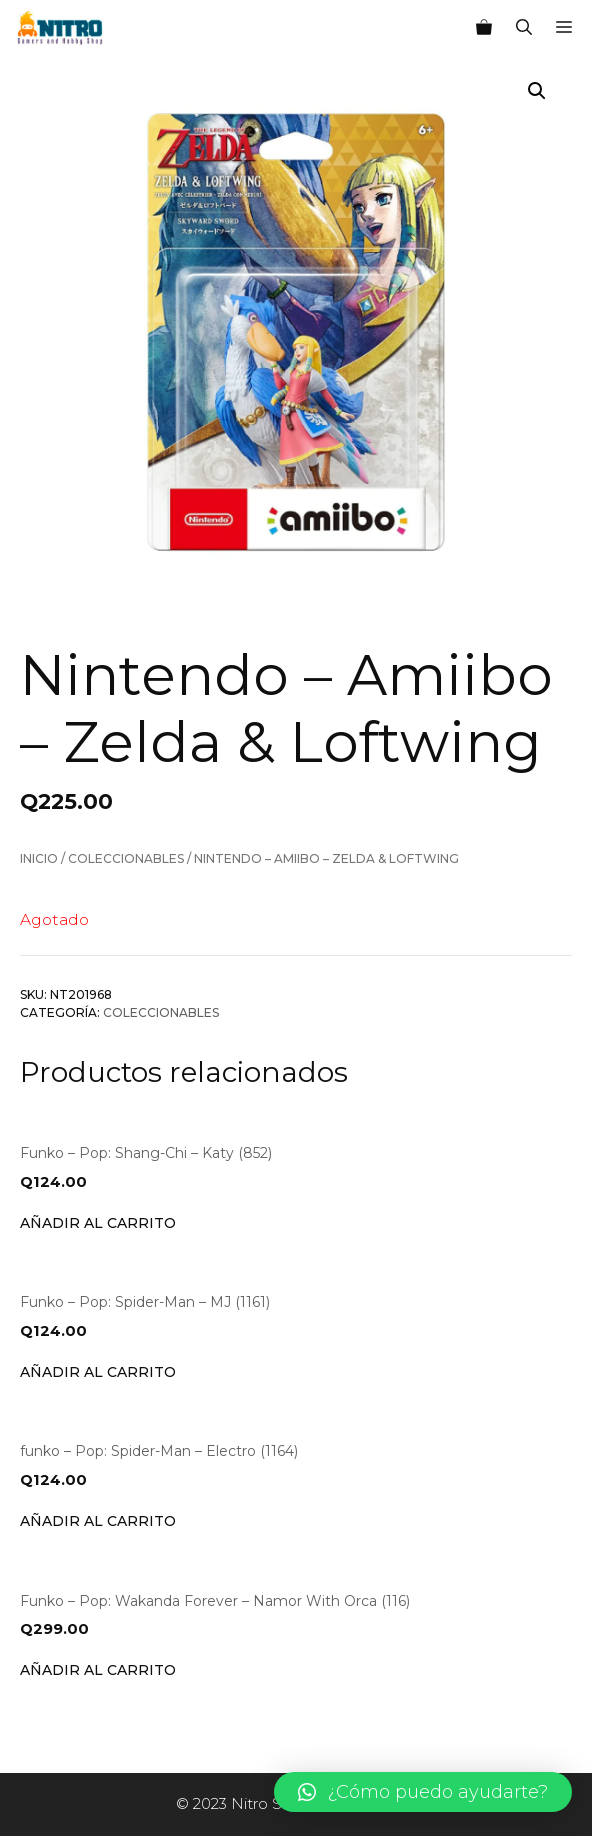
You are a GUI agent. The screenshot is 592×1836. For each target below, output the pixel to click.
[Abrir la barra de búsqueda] (524, 28)
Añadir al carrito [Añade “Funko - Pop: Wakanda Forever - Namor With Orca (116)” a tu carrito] (98, 1670)
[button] (423, 1792)
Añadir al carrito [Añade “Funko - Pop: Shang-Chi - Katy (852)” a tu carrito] (98, 1223)
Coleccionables (126, 858)
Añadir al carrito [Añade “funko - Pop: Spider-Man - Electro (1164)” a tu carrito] (98, 1521)
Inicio (39, 858)
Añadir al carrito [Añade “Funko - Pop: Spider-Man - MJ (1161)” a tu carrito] (98, 1372)
